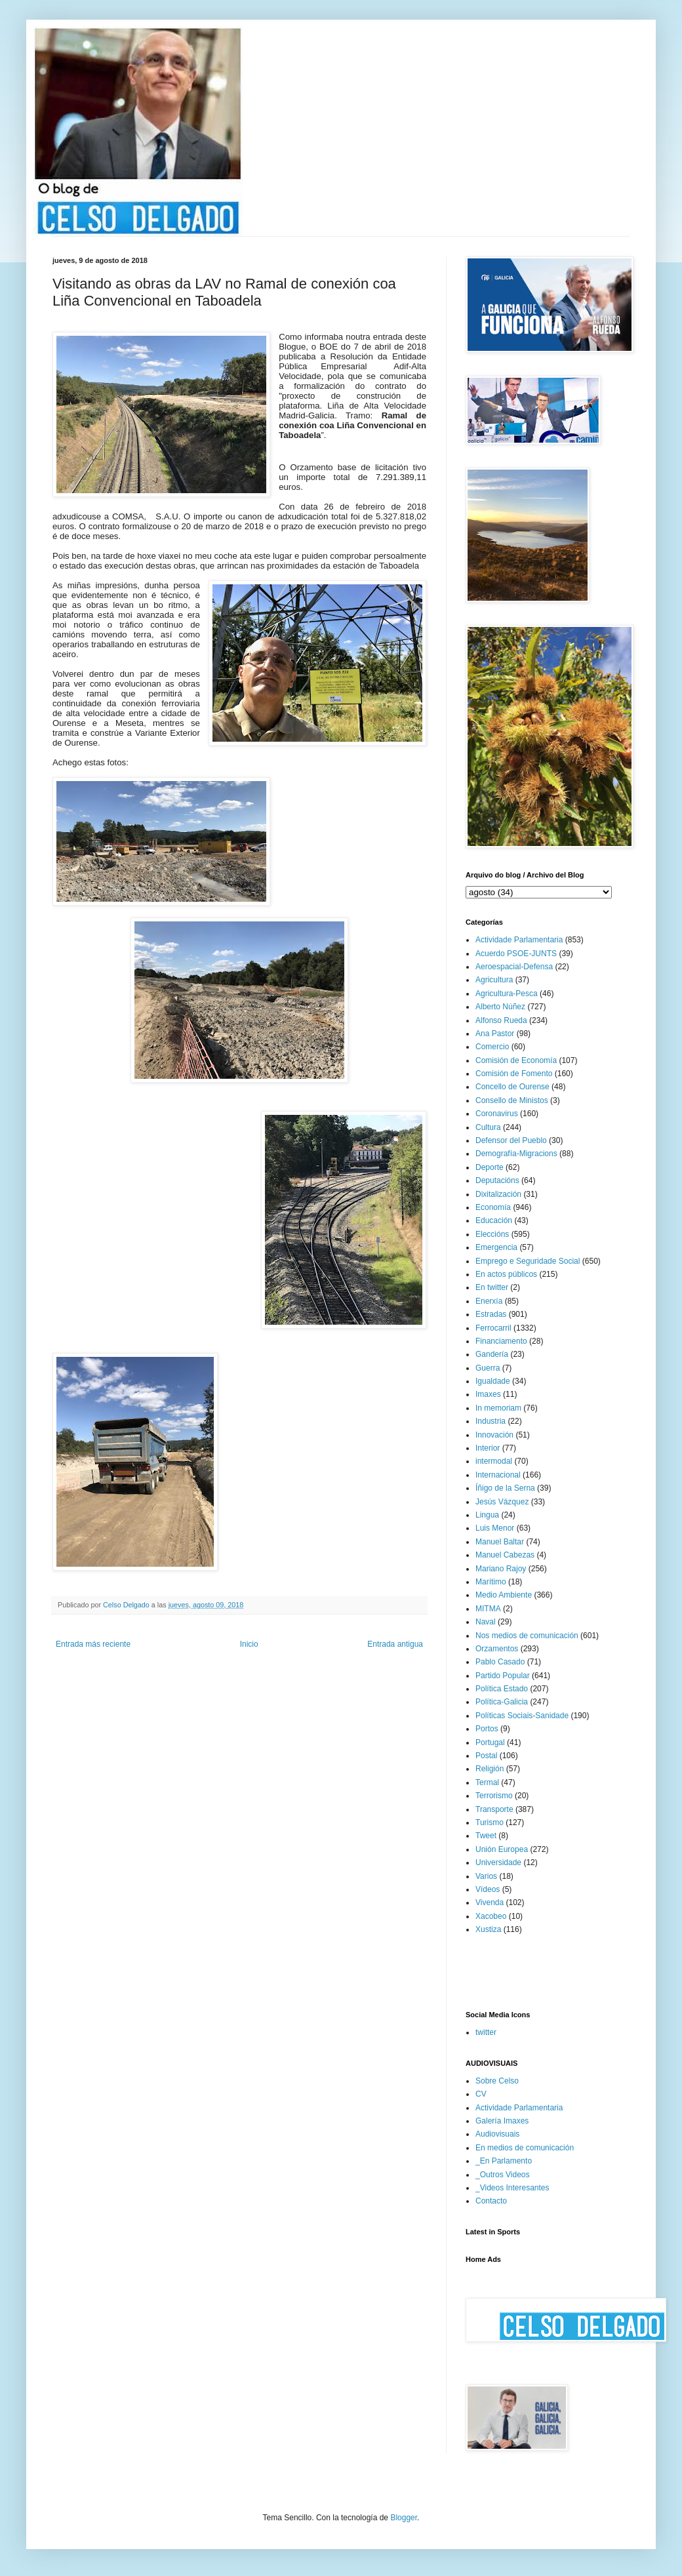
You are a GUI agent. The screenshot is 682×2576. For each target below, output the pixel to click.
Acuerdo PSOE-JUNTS (516, 953)
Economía (493, 1207)
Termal (487, 1782)
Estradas (490, 1314)
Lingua (487, 1514)
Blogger (403, 2517)
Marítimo (490, 1581)
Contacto (491, 2200)
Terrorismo (494, 1795)
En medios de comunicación (524, 2147)
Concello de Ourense (512, 1086)
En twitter (491, 1287)
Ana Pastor (494, 1033)
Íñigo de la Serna (505, 1488)
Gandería (491, 1354)
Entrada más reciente (93, 1644)
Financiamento (501, 1341)
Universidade (498, 1862)
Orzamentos (496, 1648)
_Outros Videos (502, 2174)
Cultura (488, 1127)
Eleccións (492, 1234)
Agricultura (494, 979)
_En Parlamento (503, 2160)
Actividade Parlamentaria (519, 939)
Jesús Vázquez (502, 1501)
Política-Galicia (501, 1701)
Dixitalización (498, 1194)
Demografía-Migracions (516, 1153)
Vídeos (487, 1889)
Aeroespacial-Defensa (514, 966)
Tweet (485, 1835)
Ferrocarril (493, 1328)
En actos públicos (506, 1274)
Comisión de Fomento (513, 1073)
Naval (485, 1621)
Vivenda (489, 1902)
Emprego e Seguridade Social (527, 1261)
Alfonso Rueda (501, 1020)
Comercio (492, 1046)
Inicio (249, 1644)
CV (481, 2094)
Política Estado (501, 1688)
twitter (485, 2032)
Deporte (489, 1167)
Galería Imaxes (502, 2120)
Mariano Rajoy (500, 1568)
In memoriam (498, 1408)
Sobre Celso (497, 2080)
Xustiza (488, 1929)
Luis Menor (494, 1528)
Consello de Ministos (511, 1100)
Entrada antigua (395, 1644)
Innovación (494, 1434)
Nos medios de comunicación (526, 1635)
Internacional (498, 1474)
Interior (487, 1448)
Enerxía (488, 1301)
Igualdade (492, 1381)
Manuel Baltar (499, 1541)
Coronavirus (496, 1113)
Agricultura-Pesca (506, 993)
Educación (493, 1220)
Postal (486, 1755)
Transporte (494, 1809)
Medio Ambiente (503, 1595)
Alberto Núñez (500, 1006)
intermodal (493, 1461)
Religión (489, 1768)
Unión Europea (501, 1849)
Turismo (489, 1822)
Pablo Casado (500, 1661)
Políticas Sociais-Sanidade (522, 1715)
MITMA (488, 1608)
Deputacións (497, 1180)
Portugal (490, 1742)
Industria (490, 1421)
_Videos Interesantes (512, 2187)
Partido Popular (502, 1675)
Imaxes (488, 1394)
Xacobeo (490, 1916)
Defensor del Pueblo (511, 1140)
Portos (486, 1728)
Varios (486, 1876)
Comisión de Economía (516, 1060)
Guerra (487, 1368)
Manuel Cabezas (504, 1555)
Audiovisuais (497, 2134)
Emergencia (496, 1247)
